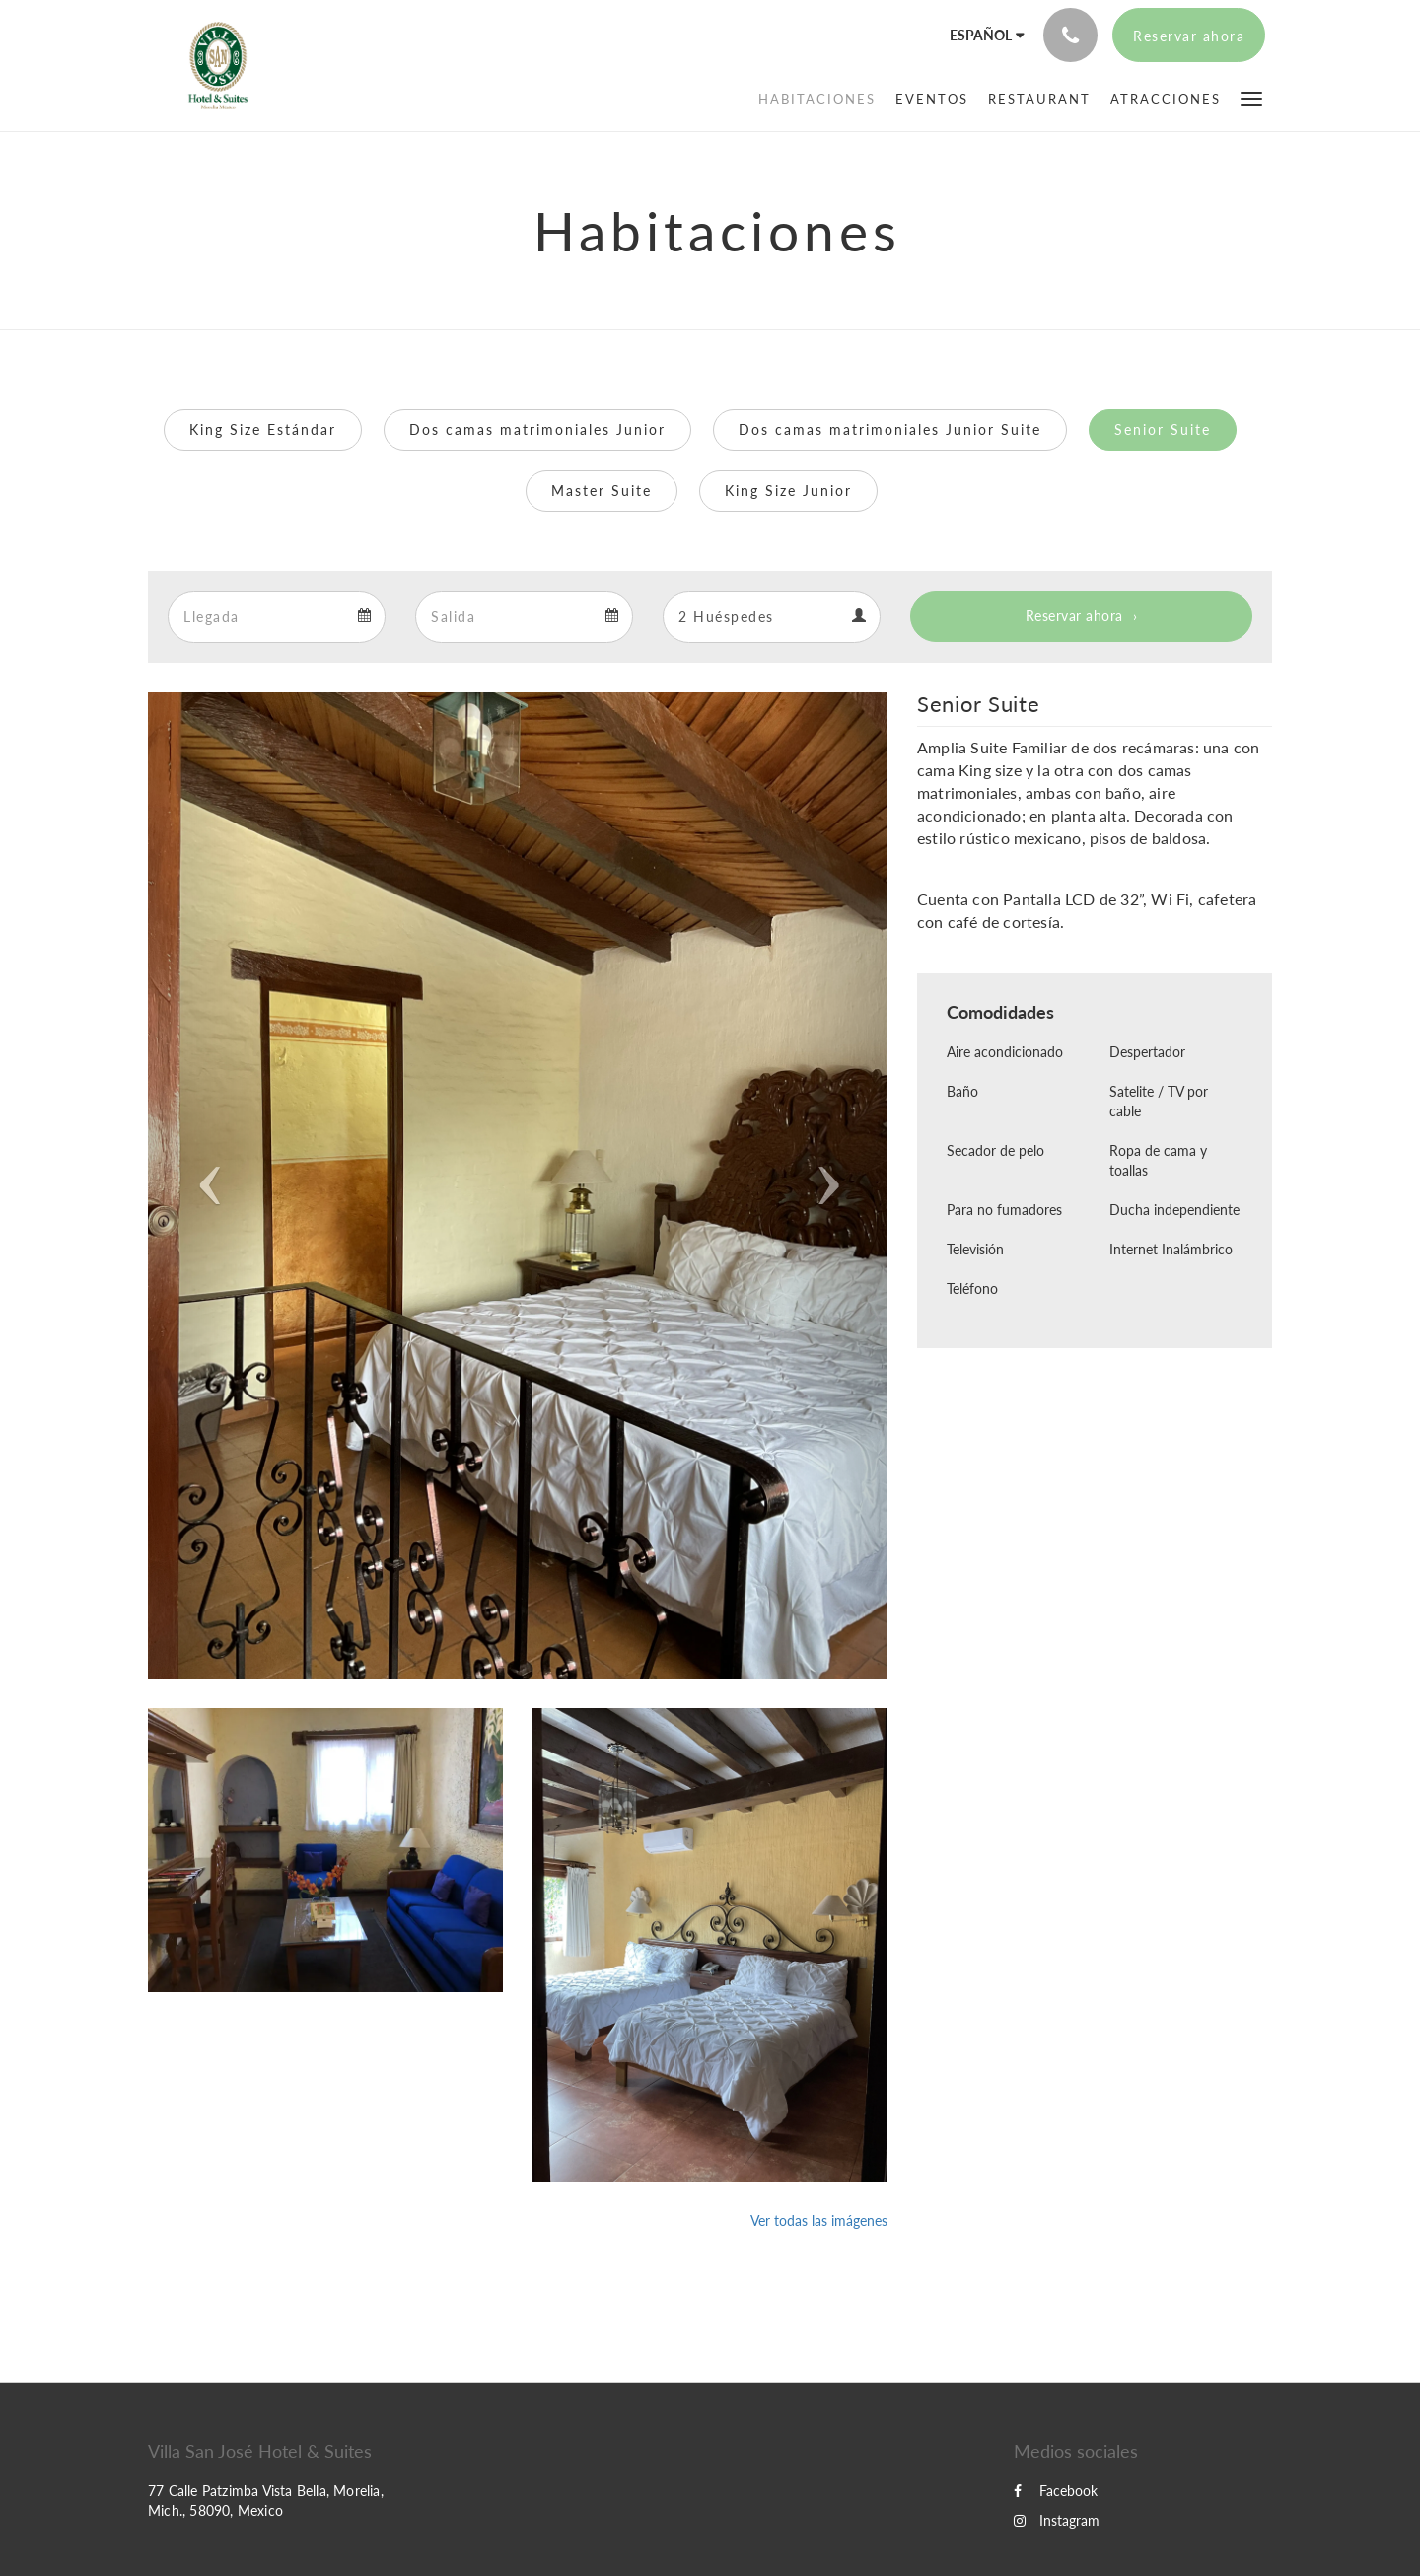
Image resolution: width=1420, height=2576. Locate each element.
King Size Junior (788, 490)
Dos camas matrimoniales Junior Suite (890, 429)
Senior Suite (1162, 429)
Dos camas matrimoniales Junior (537, 429)
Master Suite (601, 490)
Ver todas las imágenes (819, 2220)
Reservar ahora (1074, 616)
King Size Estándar (262, 429)
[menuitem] (817, 98)
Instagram (1057, 2520)
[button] (1251, 97)
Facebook (1056, 2490)
